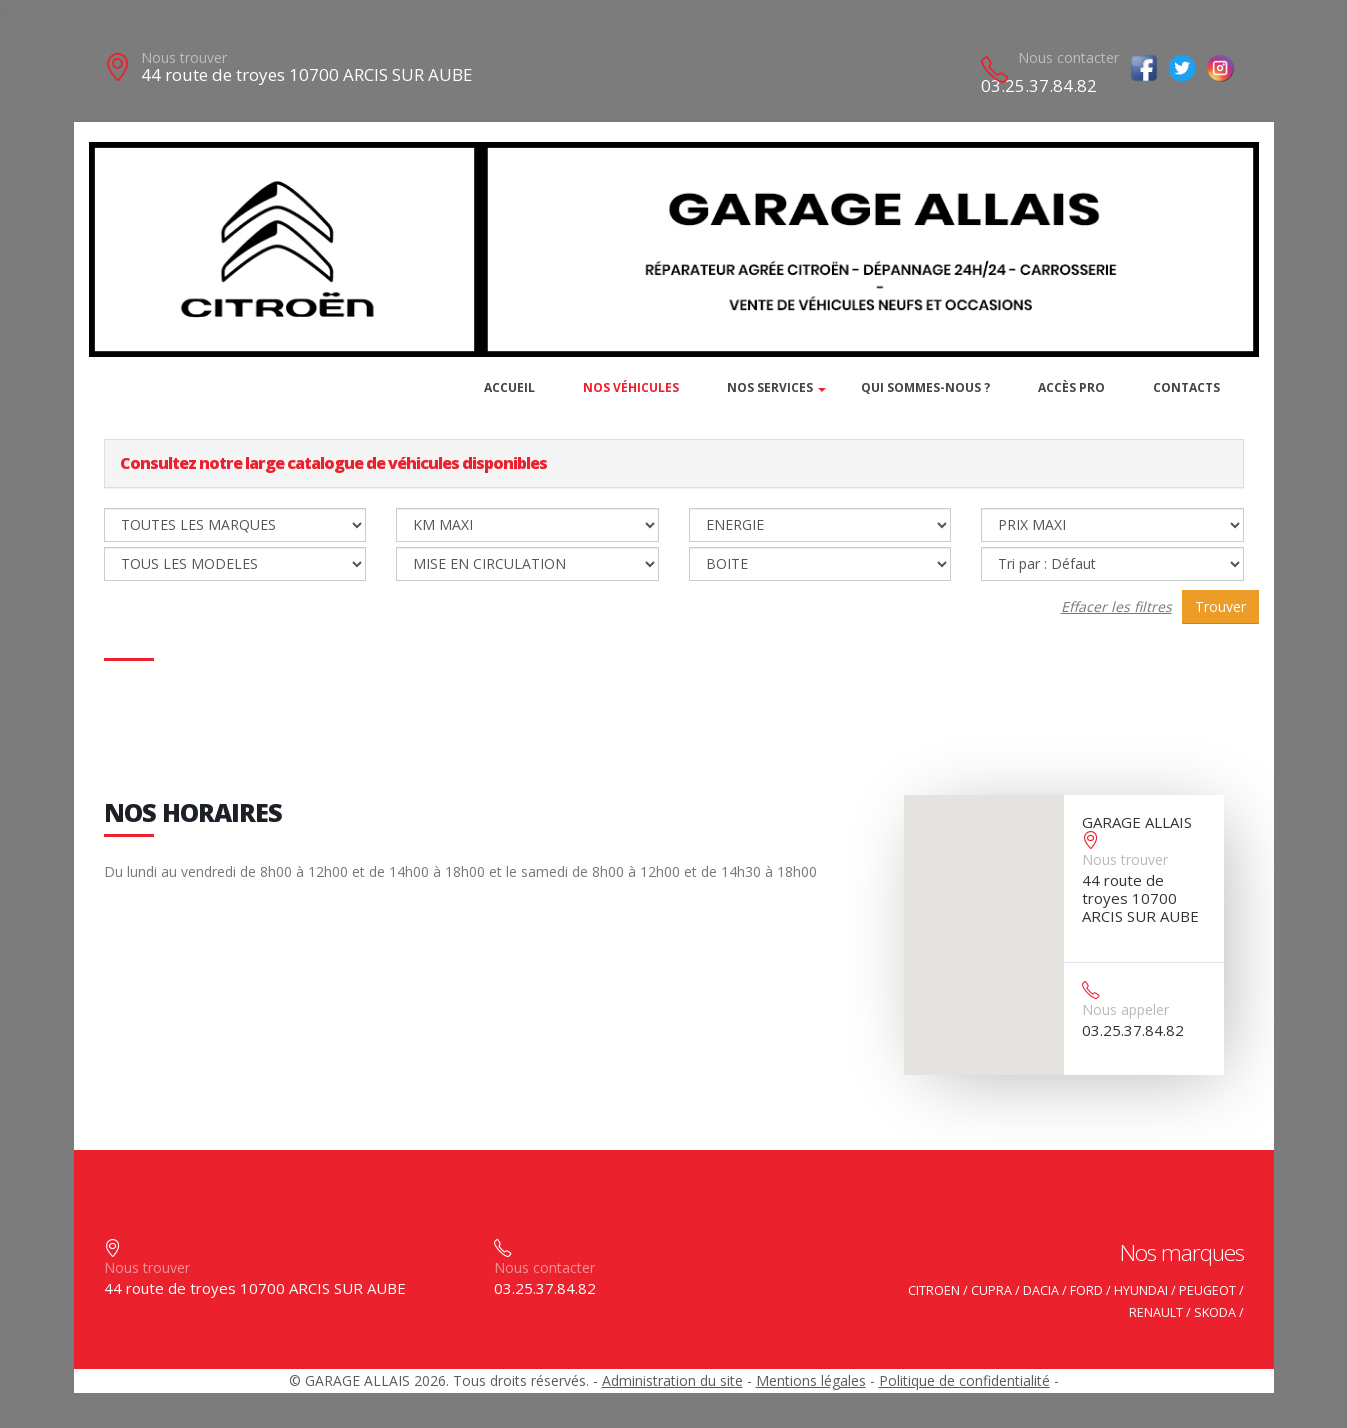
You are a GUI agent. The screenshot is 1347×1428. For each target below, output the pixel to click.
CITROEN (934, 1290)
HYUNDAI (1141, 1290)
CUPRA (991, 1290)
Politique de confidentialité (964, 1380)
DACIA (1041, 1290)
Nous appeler (1125, 1009)
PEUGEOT (1207, 1290)
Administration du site (672, 1380)
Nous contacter (1068, 57)
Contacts (1186, 387)
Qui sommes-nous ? (925, 387)
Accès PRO (1071, 387)
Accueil (509, 387)
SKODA (1215, 1312)
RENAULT (1156, 1312)
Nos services (770, 387)
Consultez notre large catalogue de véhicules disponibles (333, 463)
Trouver (1220, 606)
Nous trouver (184, 57)
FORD (1086, 1290)
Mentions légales (811, 1380)
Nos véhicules (631, 387)
